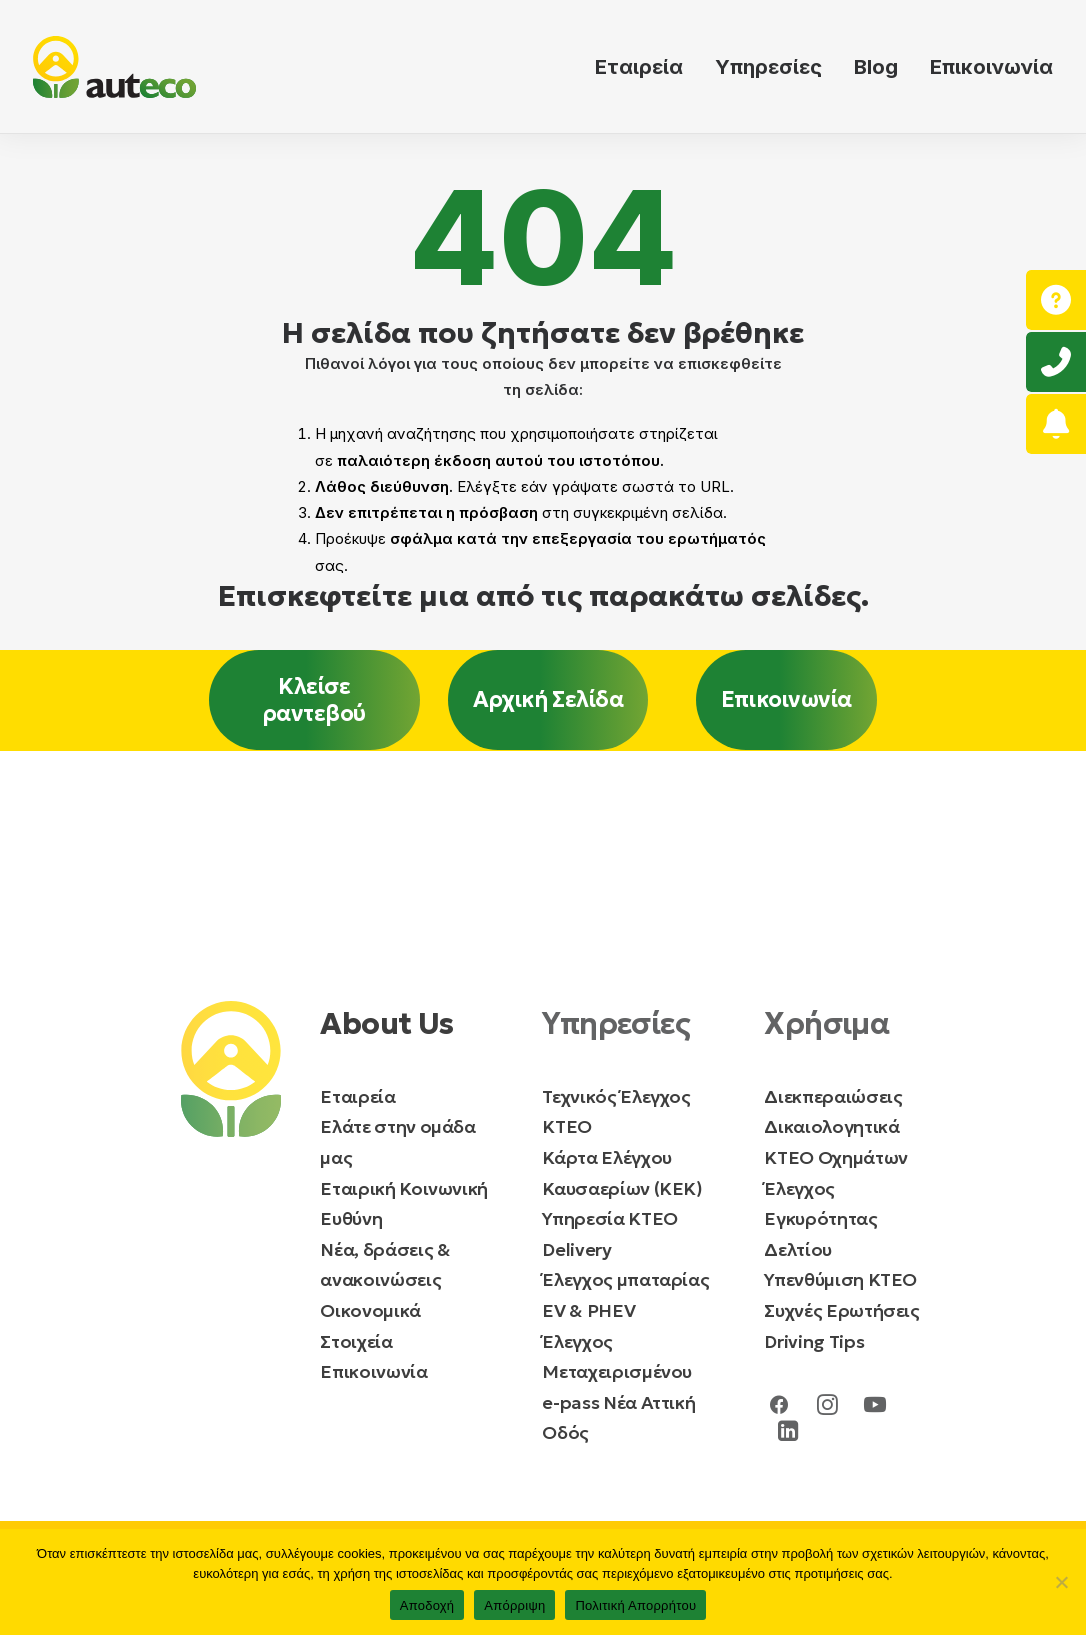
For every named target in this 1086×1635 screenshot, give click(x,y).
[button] (779, 1409)
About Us (386, 1023)
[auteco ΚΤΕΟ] (114, 67)
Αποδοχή (427, 1605)
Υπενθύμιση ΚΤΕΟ (840, 1279)
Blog (876, 67)
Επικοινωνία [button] (786, 699)
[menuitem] (646, 67)
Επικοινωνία (991, 67)
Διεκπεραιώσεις (833, 1096)
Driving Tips (814, 1341)
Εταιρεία (639, 67)
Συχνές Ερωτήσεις (841, 1310)
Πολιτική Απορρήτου (635, 1605)
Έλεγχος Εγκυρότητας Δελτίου (820, 1219)
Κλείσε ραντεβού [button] (314, 700)
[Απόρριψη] (1061, 1582)
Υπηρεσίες (768, 67)
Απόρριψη (514, 1605)
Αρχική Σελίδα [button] (548, 699)
